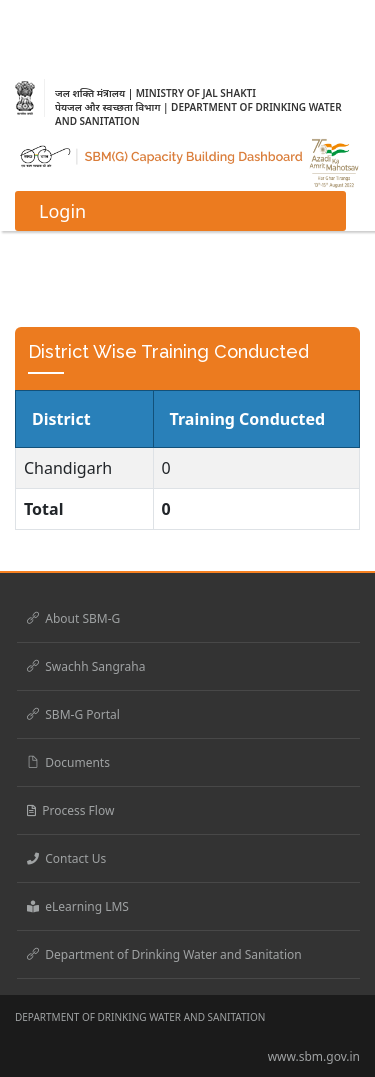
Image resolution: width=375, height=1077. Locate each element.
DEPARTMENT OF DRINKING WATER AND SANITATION (140, 1017)
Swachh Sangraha (86, 666)
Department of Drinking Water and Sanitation (164, 954)
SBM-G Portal (73, 714)
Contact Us (66, 858)
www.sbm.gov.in (314, 1056)
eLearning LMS (78, 906)
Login (62, 211)
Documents (68, 762)
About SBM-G (73, 618)
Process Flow (70, 810)
